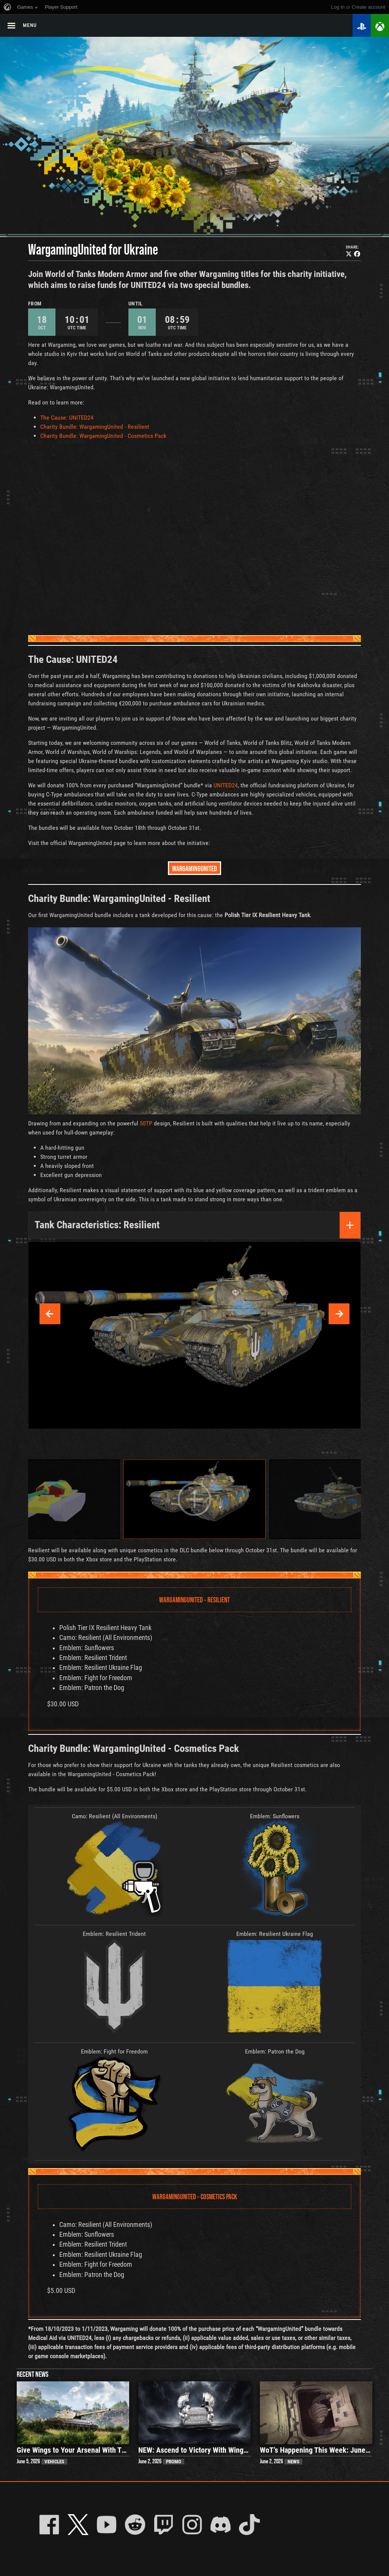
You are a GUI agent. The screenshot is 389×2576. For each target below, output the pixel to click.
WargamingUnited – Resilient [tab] (194, 1599)
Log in (338, 7)
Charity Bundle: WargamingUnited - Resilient (94, 426)
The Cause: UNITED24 (66, 417)
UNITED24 (225, 785)
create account (368, 7)
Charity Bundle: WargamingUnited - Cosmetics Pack (103, 435)
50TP (146, 1123)
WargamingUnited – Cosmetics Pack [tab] (194, 2196)
